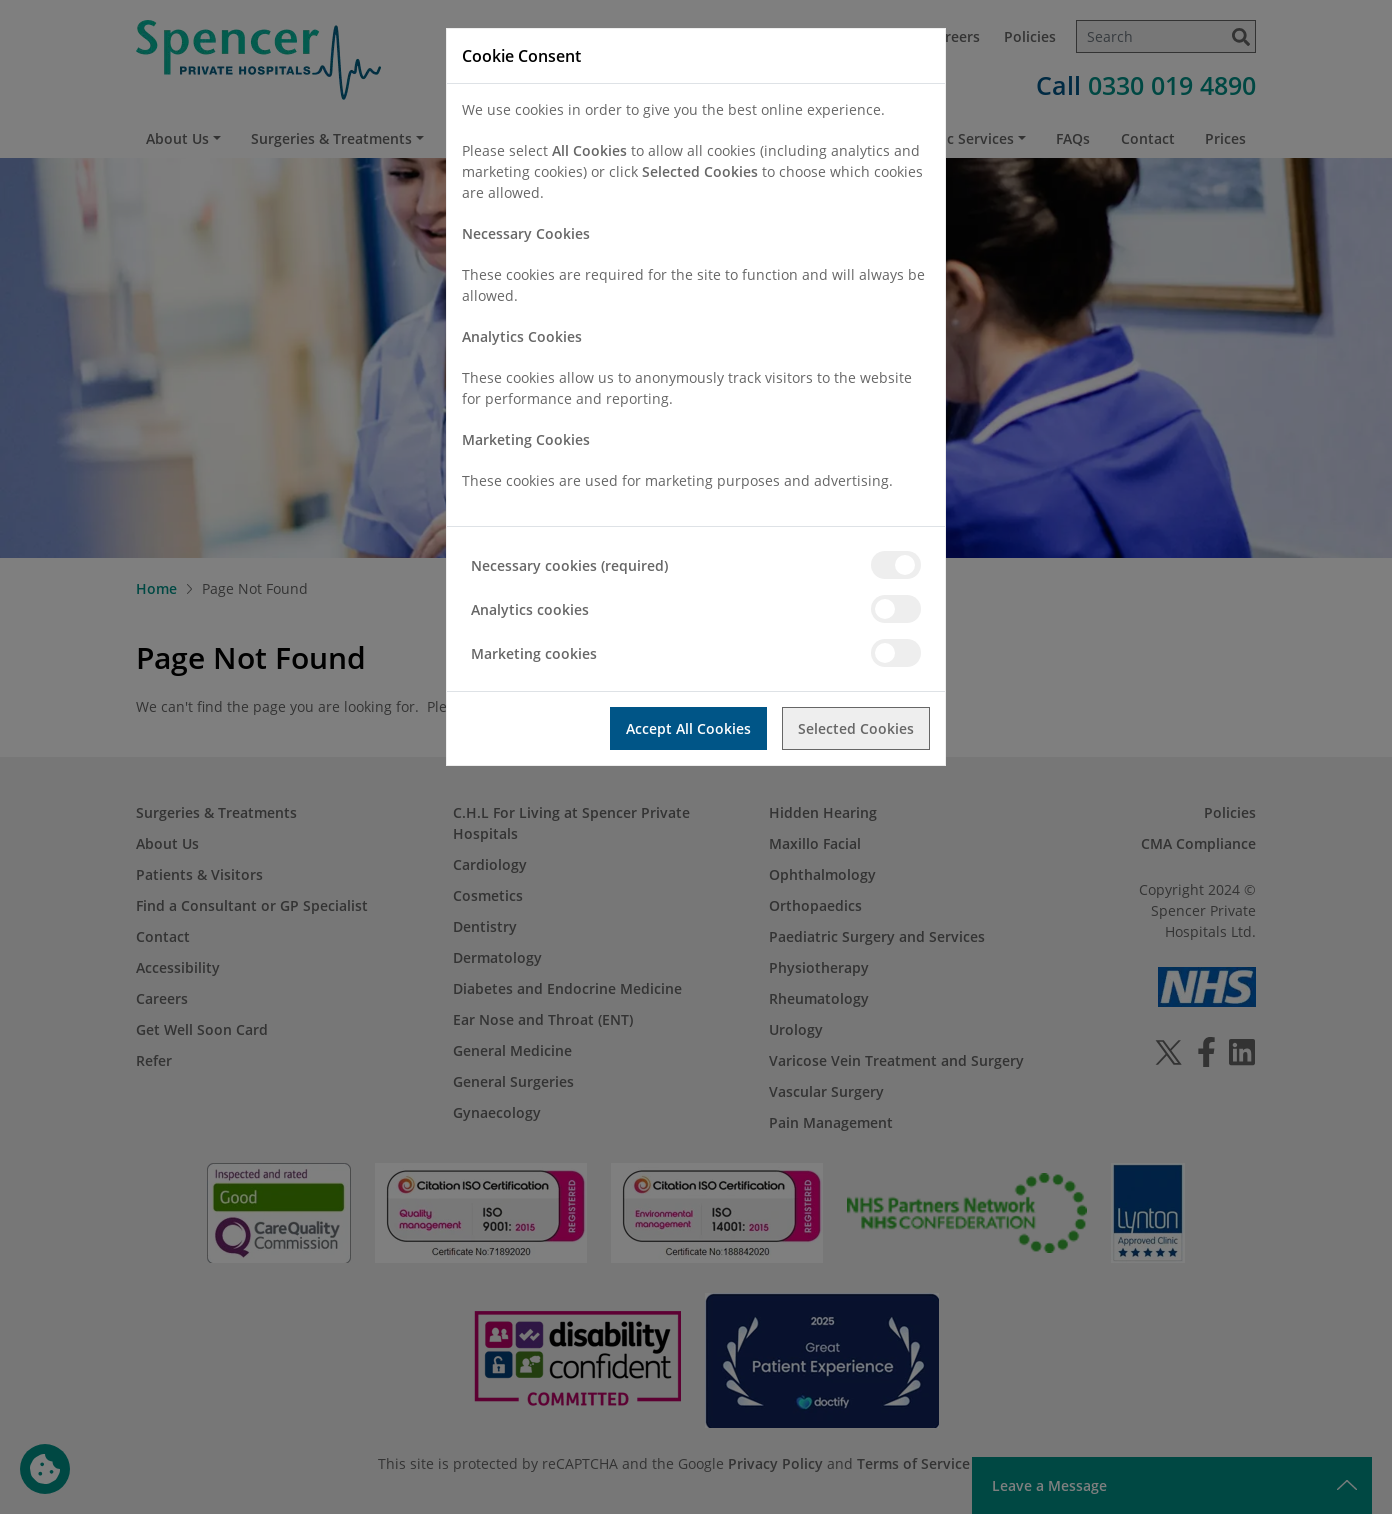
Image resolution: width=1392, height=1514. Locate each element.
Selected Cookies (856, 728)
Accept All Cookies (688, 728)
